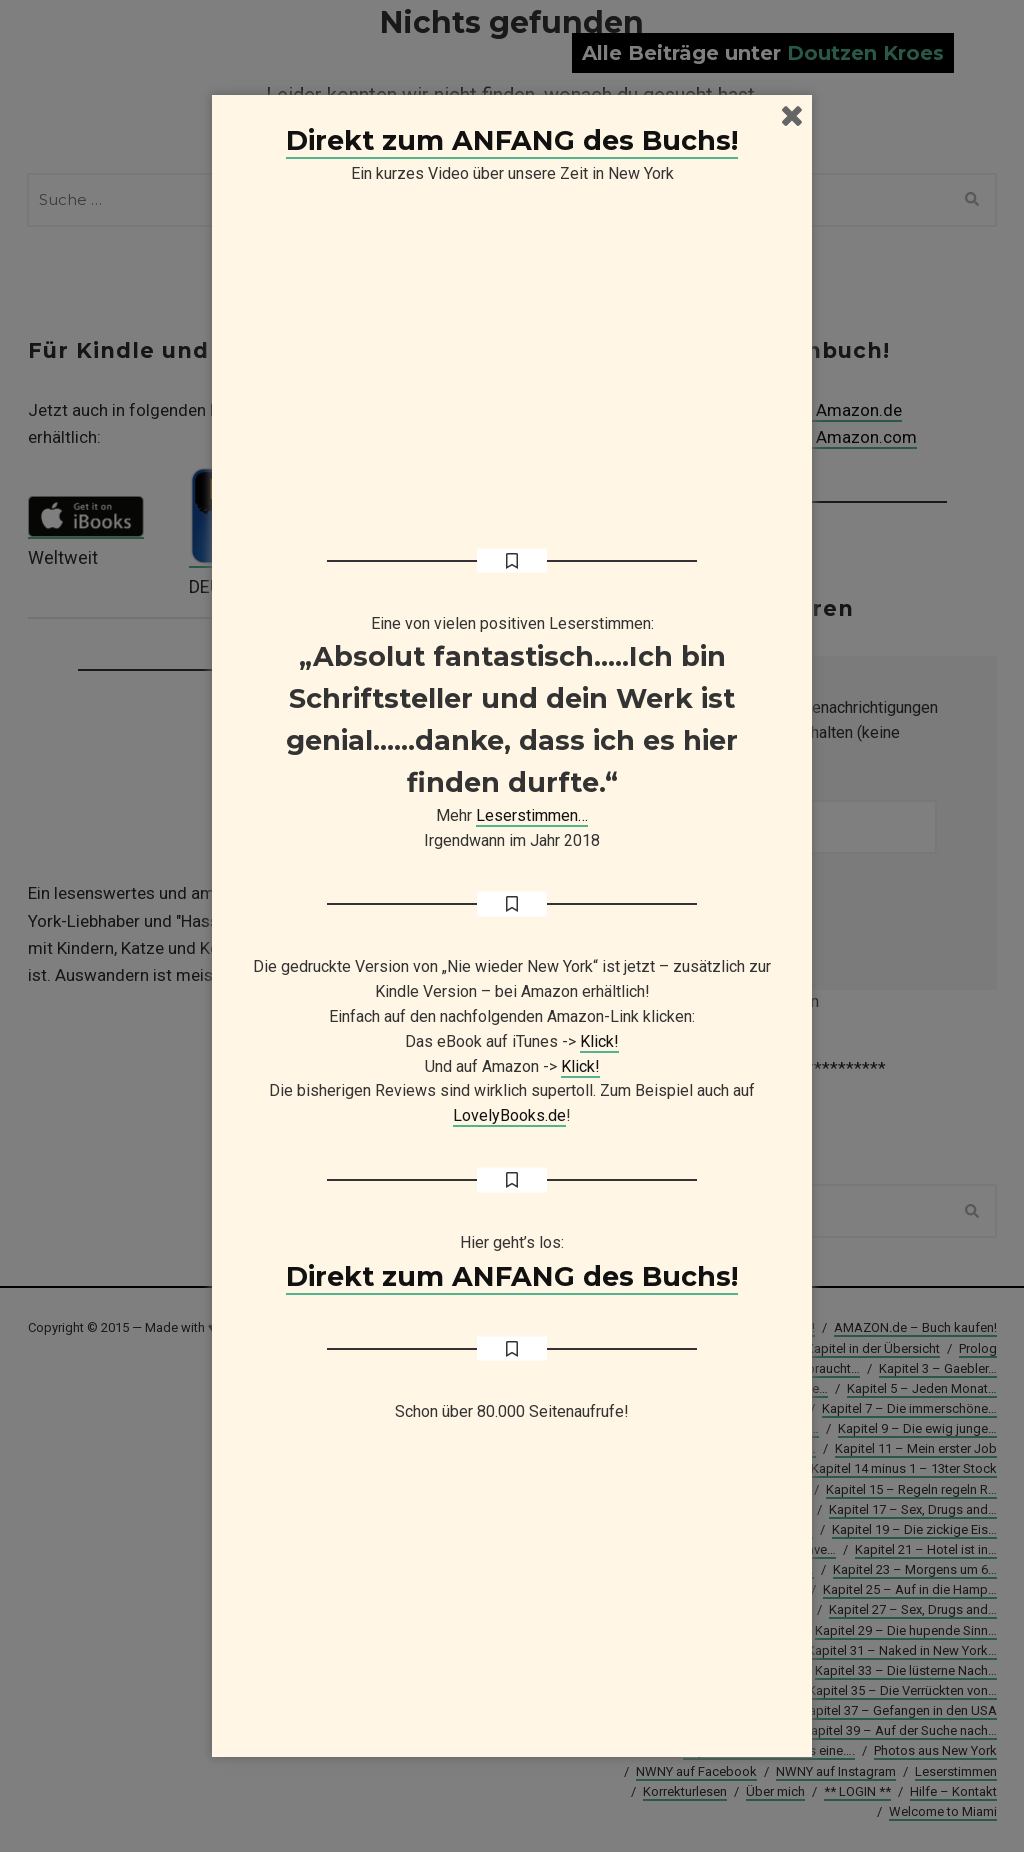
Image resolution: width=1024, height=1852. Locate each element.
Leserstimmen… (532, 815)
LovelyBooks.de (509, 1115)
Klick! (599, 1041)
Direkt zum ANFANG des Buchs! (512, 140)
